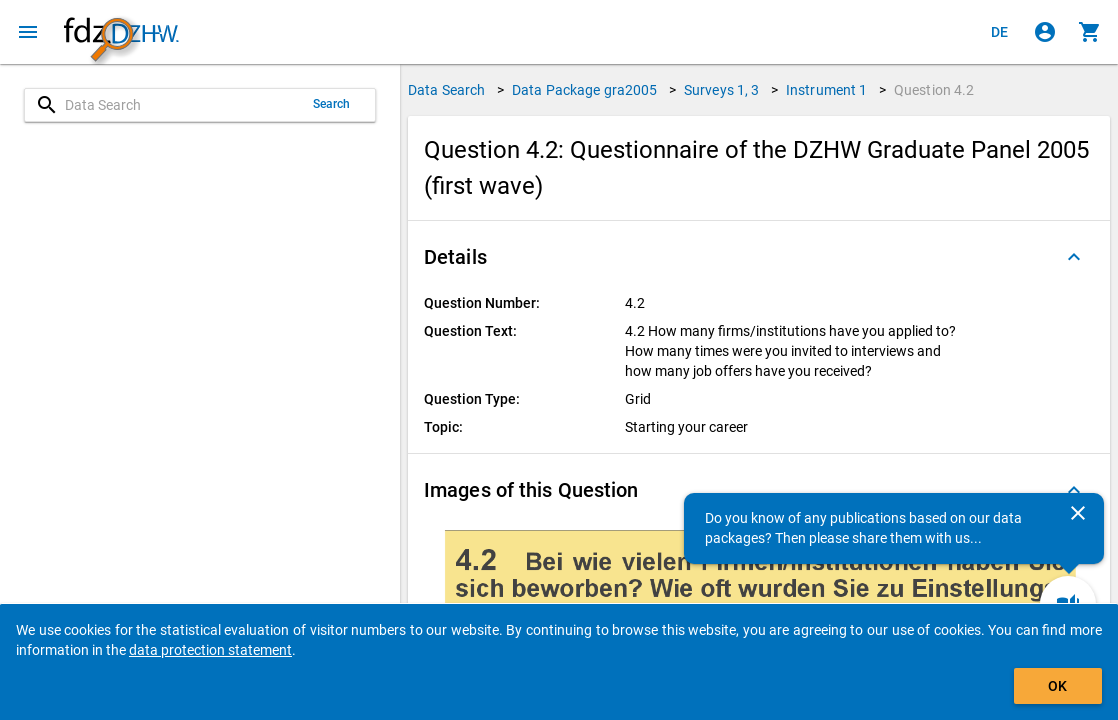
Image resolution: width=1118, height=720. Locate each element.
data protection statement (210, 650)
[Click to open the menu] (28, 32)
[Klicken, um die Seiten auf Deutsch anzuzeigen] (1000, 32)
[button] (759, 257)
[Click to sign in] (1045, 32)
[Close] (1078, 513)
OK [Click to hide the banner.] (1057, 686)
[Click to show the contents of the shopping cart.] (1090, 32)
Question (934, 90)
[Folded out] (1074, 257)
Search (332, 104)
